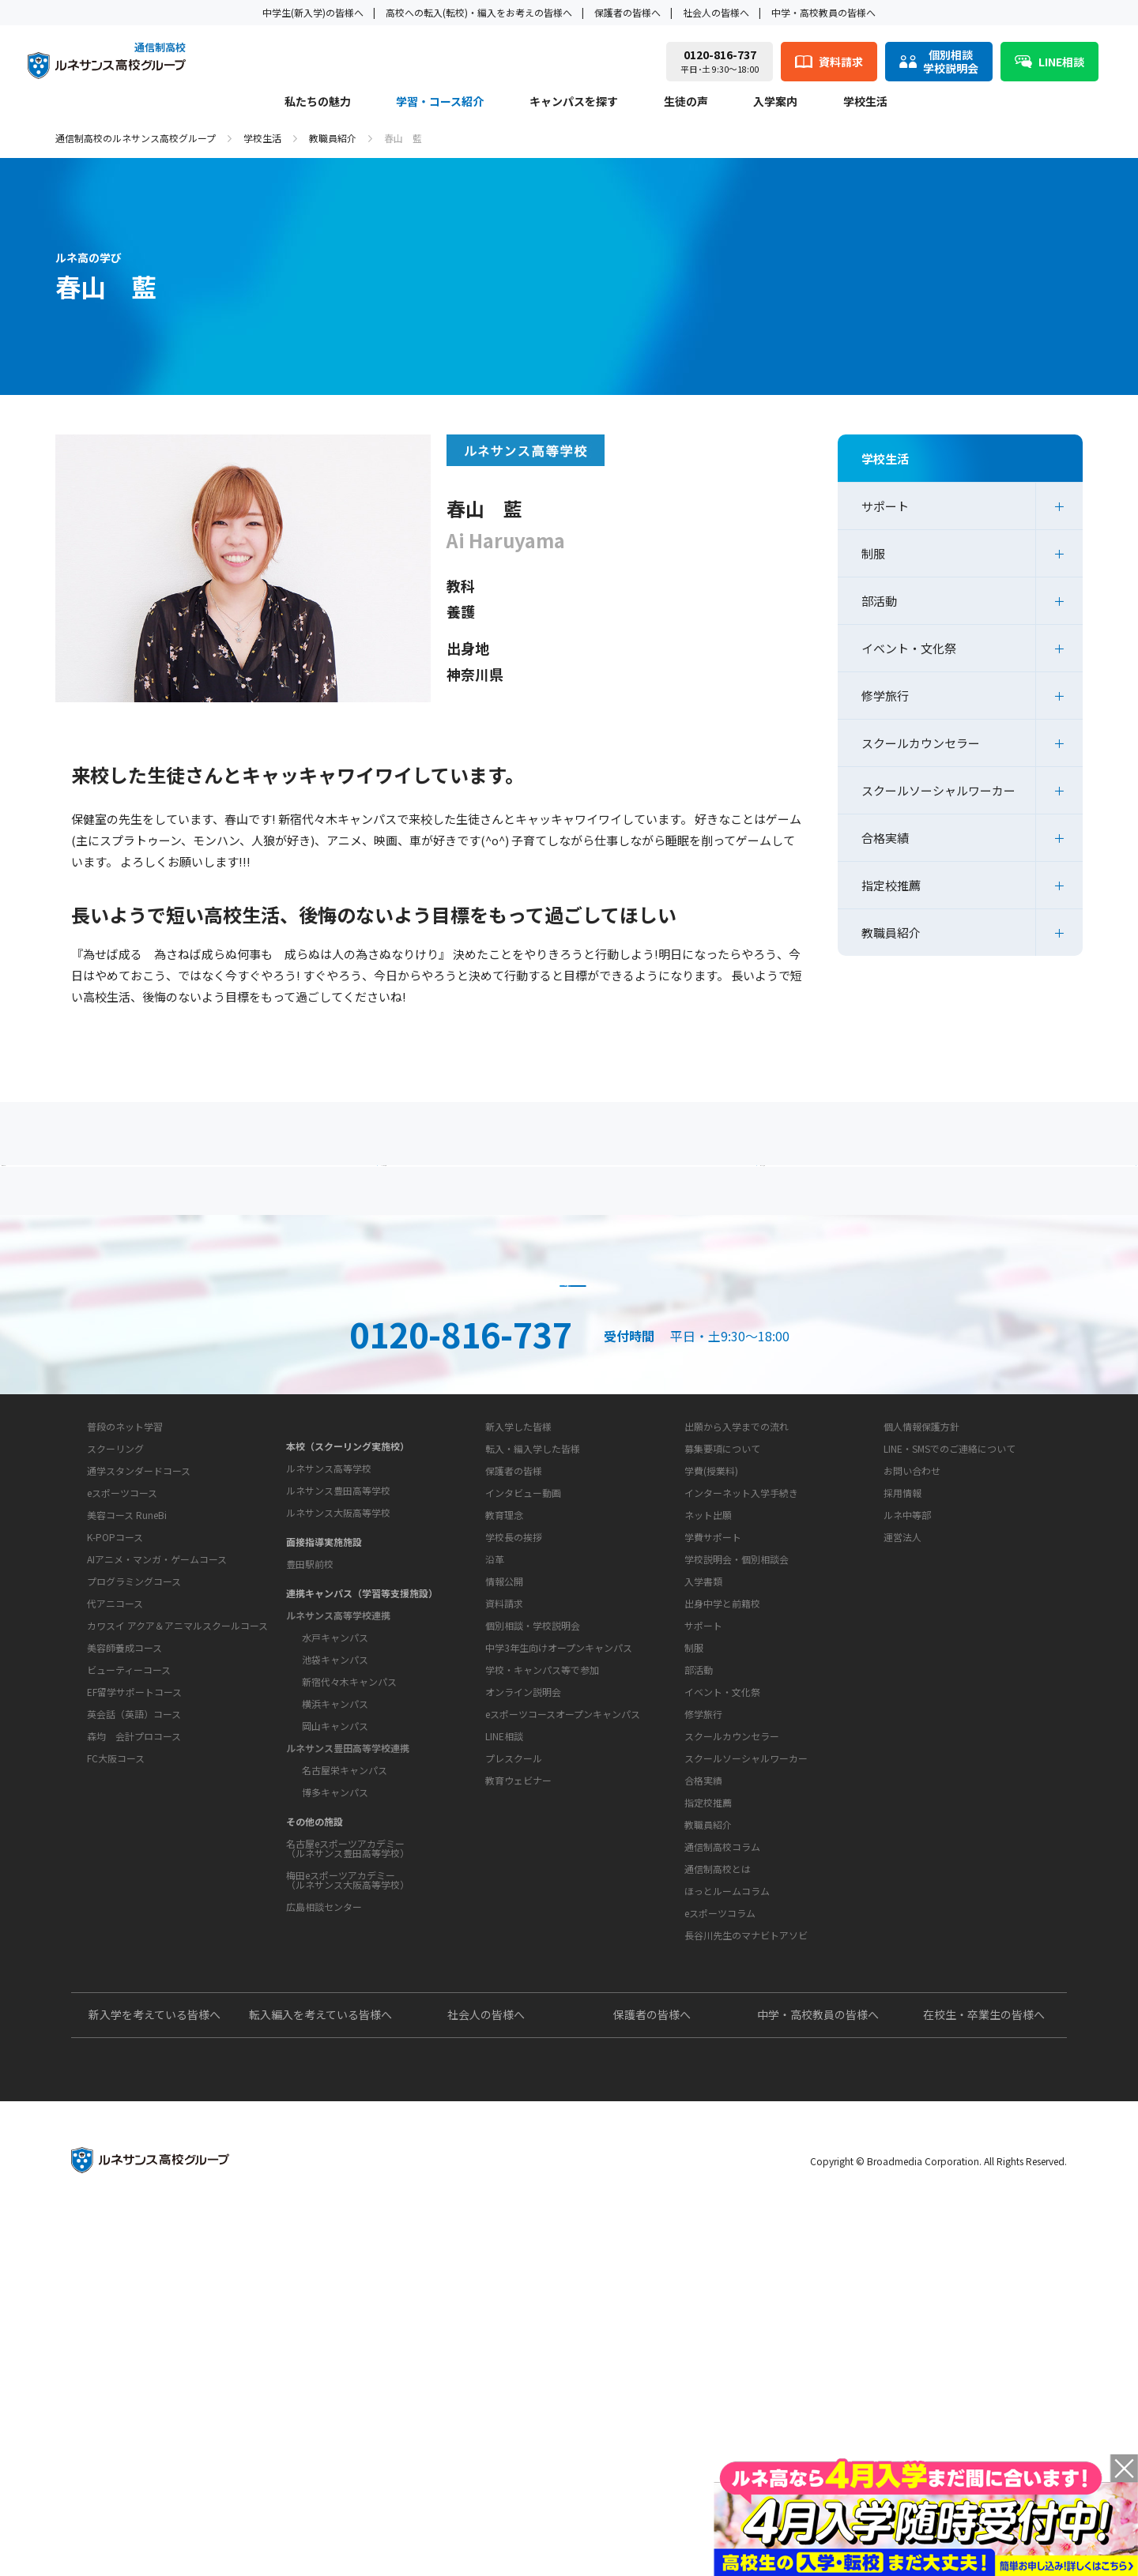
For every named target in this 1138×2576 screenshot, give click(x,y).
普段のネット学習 (125, 1676)
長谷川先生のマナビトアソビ (746, 2242)
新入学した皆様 (518, 1634)
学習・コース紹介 (440, 102)
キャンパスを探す (573, 102)
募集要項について (722, 1656)
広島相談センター (324, 2094)
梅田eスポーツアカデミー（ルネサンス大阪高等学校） (347, 2067)
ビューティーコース (129, 1920)
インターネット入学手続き (741, 1700)
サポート (885, 506)
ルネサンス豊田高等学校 (338, 1678)
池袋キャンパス (335, 1847)
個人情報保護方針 (921, 1634)
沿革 (494, 1816)
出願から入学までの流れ (736, 1634)
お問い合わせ (912, 1678)
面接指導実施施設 (324, 1729)
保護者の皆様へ (627, 12)
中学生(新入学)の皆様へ (313, 12)
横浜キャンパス (335, 1891)
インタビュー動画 (523, 1700)
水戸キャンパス (335, 1825)
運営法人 (902, 1744)
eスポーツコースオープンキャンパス (562, 2021)
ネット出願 (708, 1722)
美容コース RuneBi (127, 1765)
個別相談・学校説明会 (532, 1932)
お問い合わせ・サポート (530, 1880)
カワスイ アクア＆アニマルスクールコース (177, 1875)
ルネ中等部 (907, 1722)
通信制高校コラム (722, 2153)
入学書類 (703, 1789)
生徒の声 (686, 102)
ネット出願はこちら (858, 1389)
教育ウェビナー (518, 2087)
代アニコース (115, 1853)
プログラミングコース (134, 1831)
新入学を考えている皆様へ (154, 2371)
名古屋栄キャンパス (344, 1958)
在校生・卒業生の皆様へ (984, 2371)
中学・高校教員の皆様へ (823, 12)
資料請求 (569, 1389)
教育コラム (696, 2124)
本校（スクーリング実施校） (347, 1634)
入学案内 (775, 102)
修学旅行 (885, 695)
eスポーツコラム (720, 2220)
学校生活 (865, 102)
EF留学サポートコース (134, 1942)
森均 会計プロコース (134, 1986)
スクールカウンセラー (920, 743)
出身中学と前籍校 (722, 1811)
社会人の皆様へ (716, 12)
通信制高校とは (717, 2176)
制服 (873, 553)
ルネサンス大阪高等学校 (338, 1700)
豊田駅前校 (309, 1751)
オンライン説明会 (523, 1999)
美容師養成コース (124, 1898)
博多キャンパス (335, 1980)
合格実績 (885, 837)
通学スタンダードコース (138, 1721)
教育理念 (504, 1772)
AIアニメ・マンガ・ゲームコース (157, 1809)
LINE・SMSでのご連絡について (950, 1656)
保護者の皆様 (513, 1678)
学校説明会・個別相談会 (736, 1766)
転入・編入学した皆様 (532, 1656)
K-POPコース (115, 1787)
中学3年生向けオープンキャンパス (558, 1954)
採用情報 (902, 1700)
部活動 (879, 600)
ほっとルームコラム (727, 2198)
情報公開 (504, 1838)
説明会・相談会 (280, 1389)
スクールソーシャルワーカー (938, 790)
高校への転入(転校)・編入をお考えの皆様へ (479, 12)
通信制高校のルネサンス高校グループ (135, 138)
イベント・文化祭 (908, 648)
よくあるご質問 (573, 1196)
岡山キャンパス (335, 1913)
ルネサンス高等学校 (328, 1656)
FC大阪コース (116, 2008)
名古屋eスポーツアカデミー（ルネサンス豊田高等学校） (347, 2036)
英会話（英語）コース (134, 1964)
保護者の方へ (225, 1196)
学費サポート (712, 1744)
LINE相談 (504, 2043)
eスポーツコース (122, 1743)
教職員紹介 (332, 138)
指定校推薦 (891, 885)
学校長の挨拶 (513, 1794)
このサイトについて (917, 1604)
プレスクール (513, 2065)
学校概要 (491, 1742)
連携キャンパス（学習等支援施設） (362, 1781)
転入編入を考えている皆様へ (320, 2371)
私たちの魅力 (317, 102)
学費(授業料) (711, 1678)
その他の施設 (314, 2009)
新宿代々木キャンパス (349, 1869)
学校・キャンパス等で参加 (542, 1977)
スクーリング (115, 1698)
